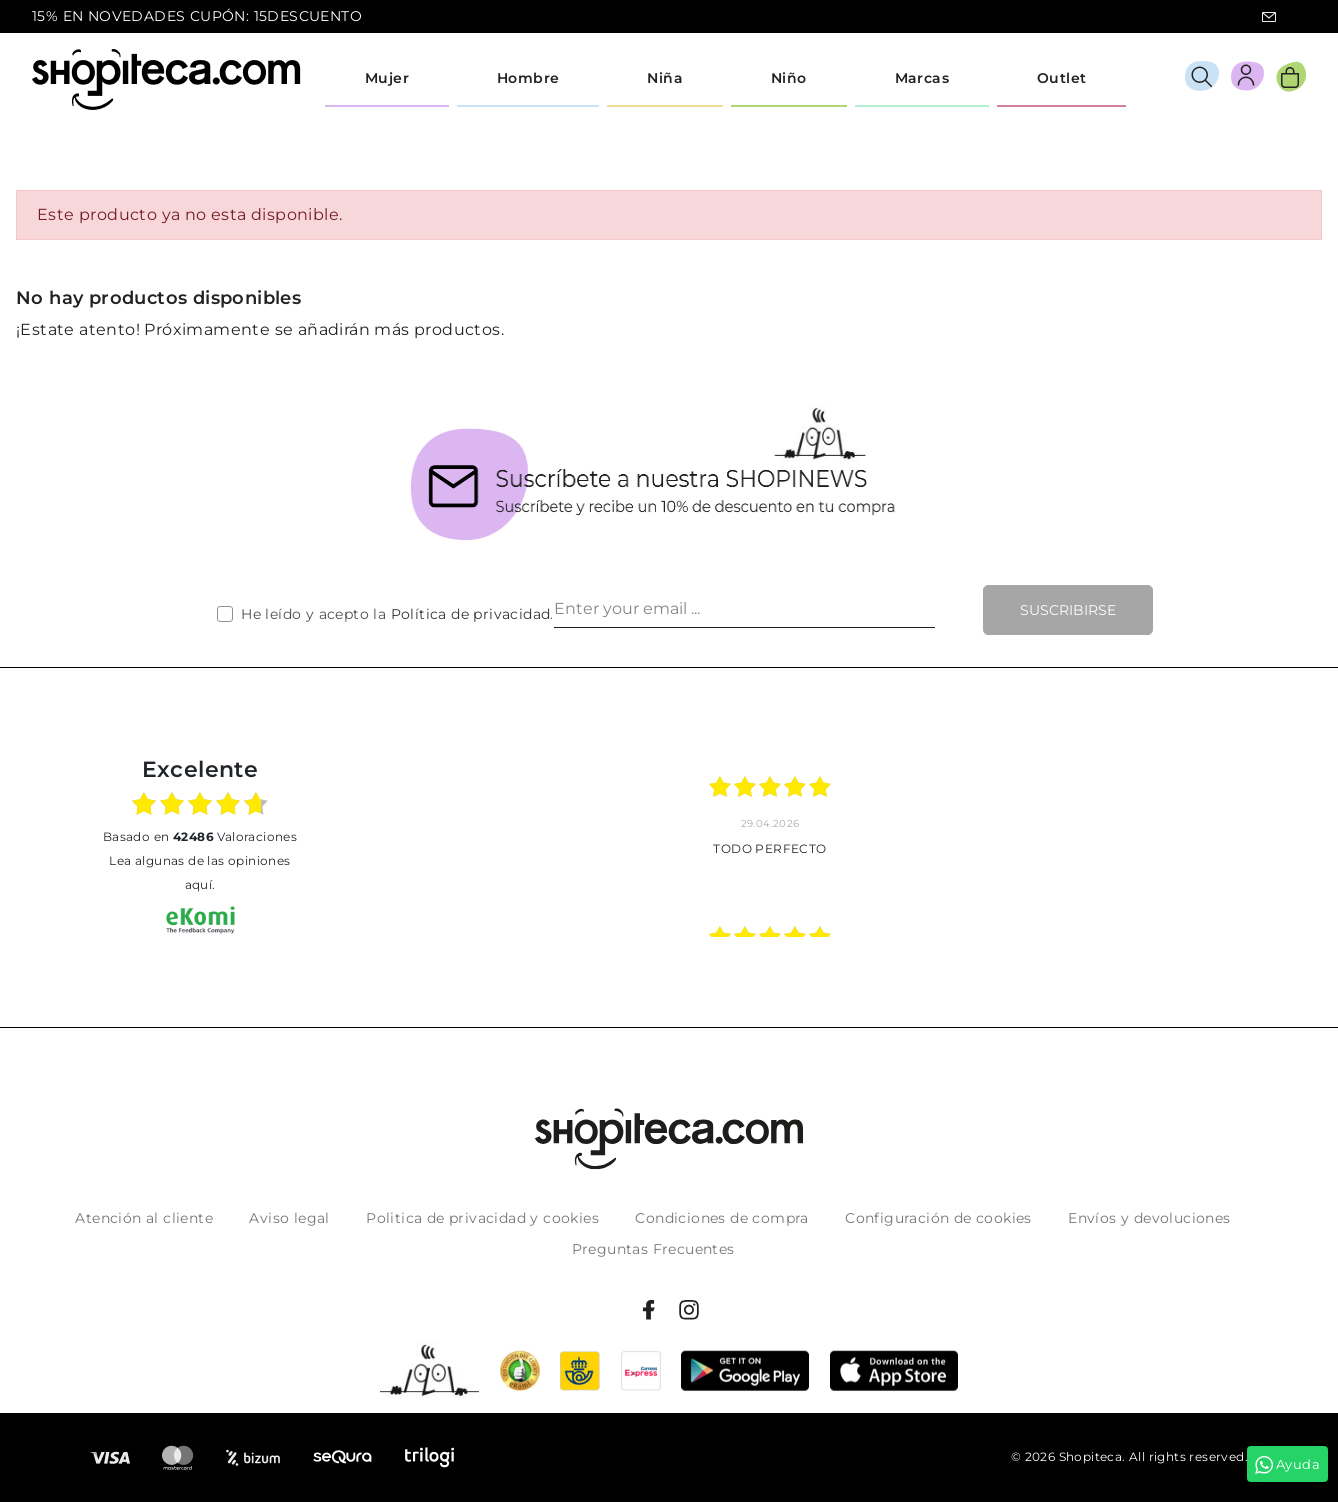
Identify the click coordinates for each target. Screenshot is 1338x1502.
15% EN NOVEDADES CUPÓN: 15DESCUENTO (197, 16)
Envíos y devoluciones (1149, 1218)
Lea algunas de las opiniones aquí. (199, 872)
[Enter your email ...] (744, 610)
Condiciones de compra (721, 1218)
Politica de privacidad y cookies (482, 1218)
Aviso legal (289, 1218)
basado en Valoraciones (200, 836)
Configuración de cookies (938, 1218)
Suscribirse (1068, 610)
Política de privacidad (471, 614)
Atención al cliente (144, 1218)
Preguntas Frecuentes (653, 1249)
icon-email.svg (1269, 17)
